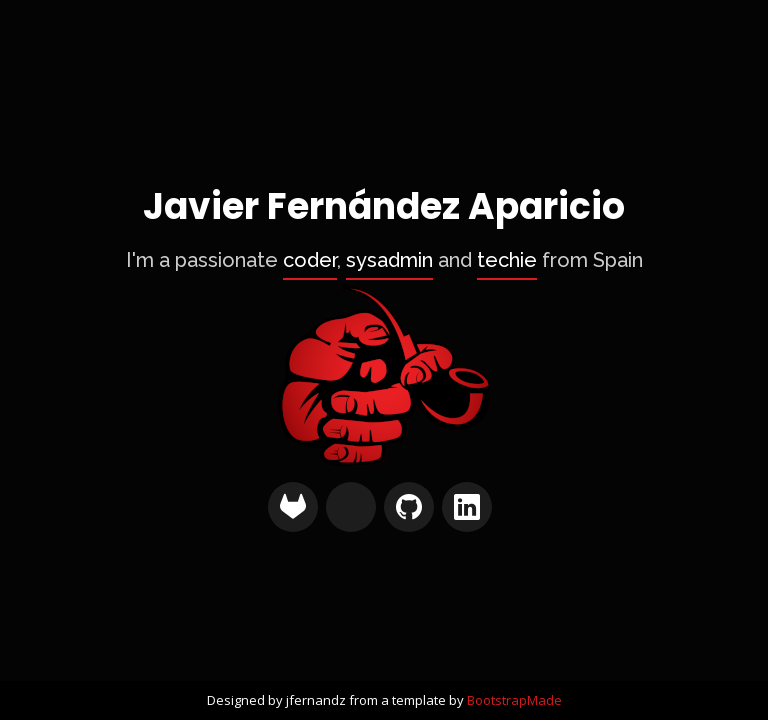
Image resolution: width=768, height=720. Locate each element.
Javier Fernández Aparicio (384, 207)
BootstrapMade (514, 700)
